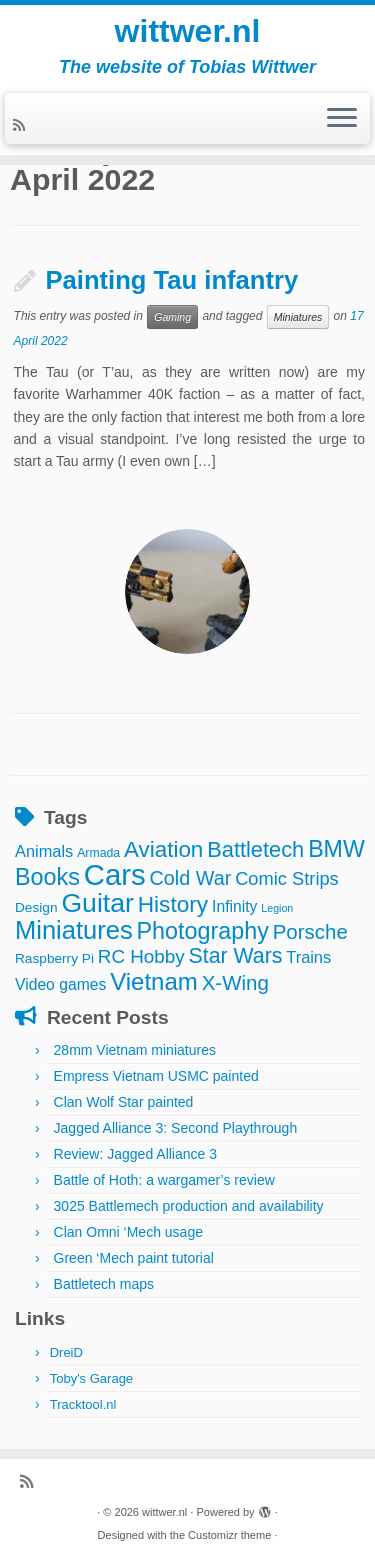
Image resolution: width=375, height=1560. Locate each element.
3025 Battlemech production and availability (189, 1206)
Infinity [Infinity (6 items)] (234, 906)
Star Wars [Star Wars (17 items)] (236, 956)
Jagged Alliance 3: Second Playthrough (176, 1128)
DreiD (66, 1352)
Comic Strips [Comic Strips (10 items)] (287, 878)
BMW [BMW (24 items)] (336, 849)
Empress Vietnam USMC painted (156, 1076)
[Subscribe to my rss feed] (22, 125)
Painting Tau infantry (172, 280)
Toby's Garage (91, 1378)
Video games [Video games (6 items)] (60, 984)
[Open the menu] (342, 119)
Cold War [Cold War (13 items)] (191, 878)
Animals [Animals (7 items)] (44, 851)
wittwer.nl (188, 31)
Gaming (172, 317)
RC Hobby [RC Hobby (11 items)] (141, 956)
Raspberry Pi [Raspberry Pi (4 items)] (54, 958)
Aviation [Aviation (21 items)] (163, 849)
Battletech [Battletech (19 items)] (255, 849)
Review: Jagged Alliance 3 (135, 1154)
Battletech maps (104, 1284)
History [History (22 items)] (173, 904)
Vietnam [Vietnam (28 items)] (154, 981)
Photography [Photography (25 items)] (203, 931)
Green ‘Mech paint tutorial (134, 1258)
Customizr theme (229, 1535)
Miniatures (298, 317)
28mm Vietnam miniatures (135, 1050)
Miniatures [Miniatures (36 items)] (74, 930)
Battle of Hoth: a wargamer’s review (164, 1180)
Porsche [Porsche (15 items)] (310, 931)
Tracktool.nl (83, 1404)
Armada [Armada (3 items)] (98, 853)
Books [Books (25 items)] (47, 877)
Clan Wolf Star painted (124, 1102)
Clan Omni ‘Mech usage (128, 1232)
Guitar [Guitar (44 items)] (97, 903)
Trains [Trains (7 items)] (308, 957)
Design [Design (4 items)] (36, 907)
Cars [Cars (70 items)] (115, 874)
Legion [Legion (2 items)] (277, 908)
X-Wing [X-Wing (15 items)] (235, 982)
